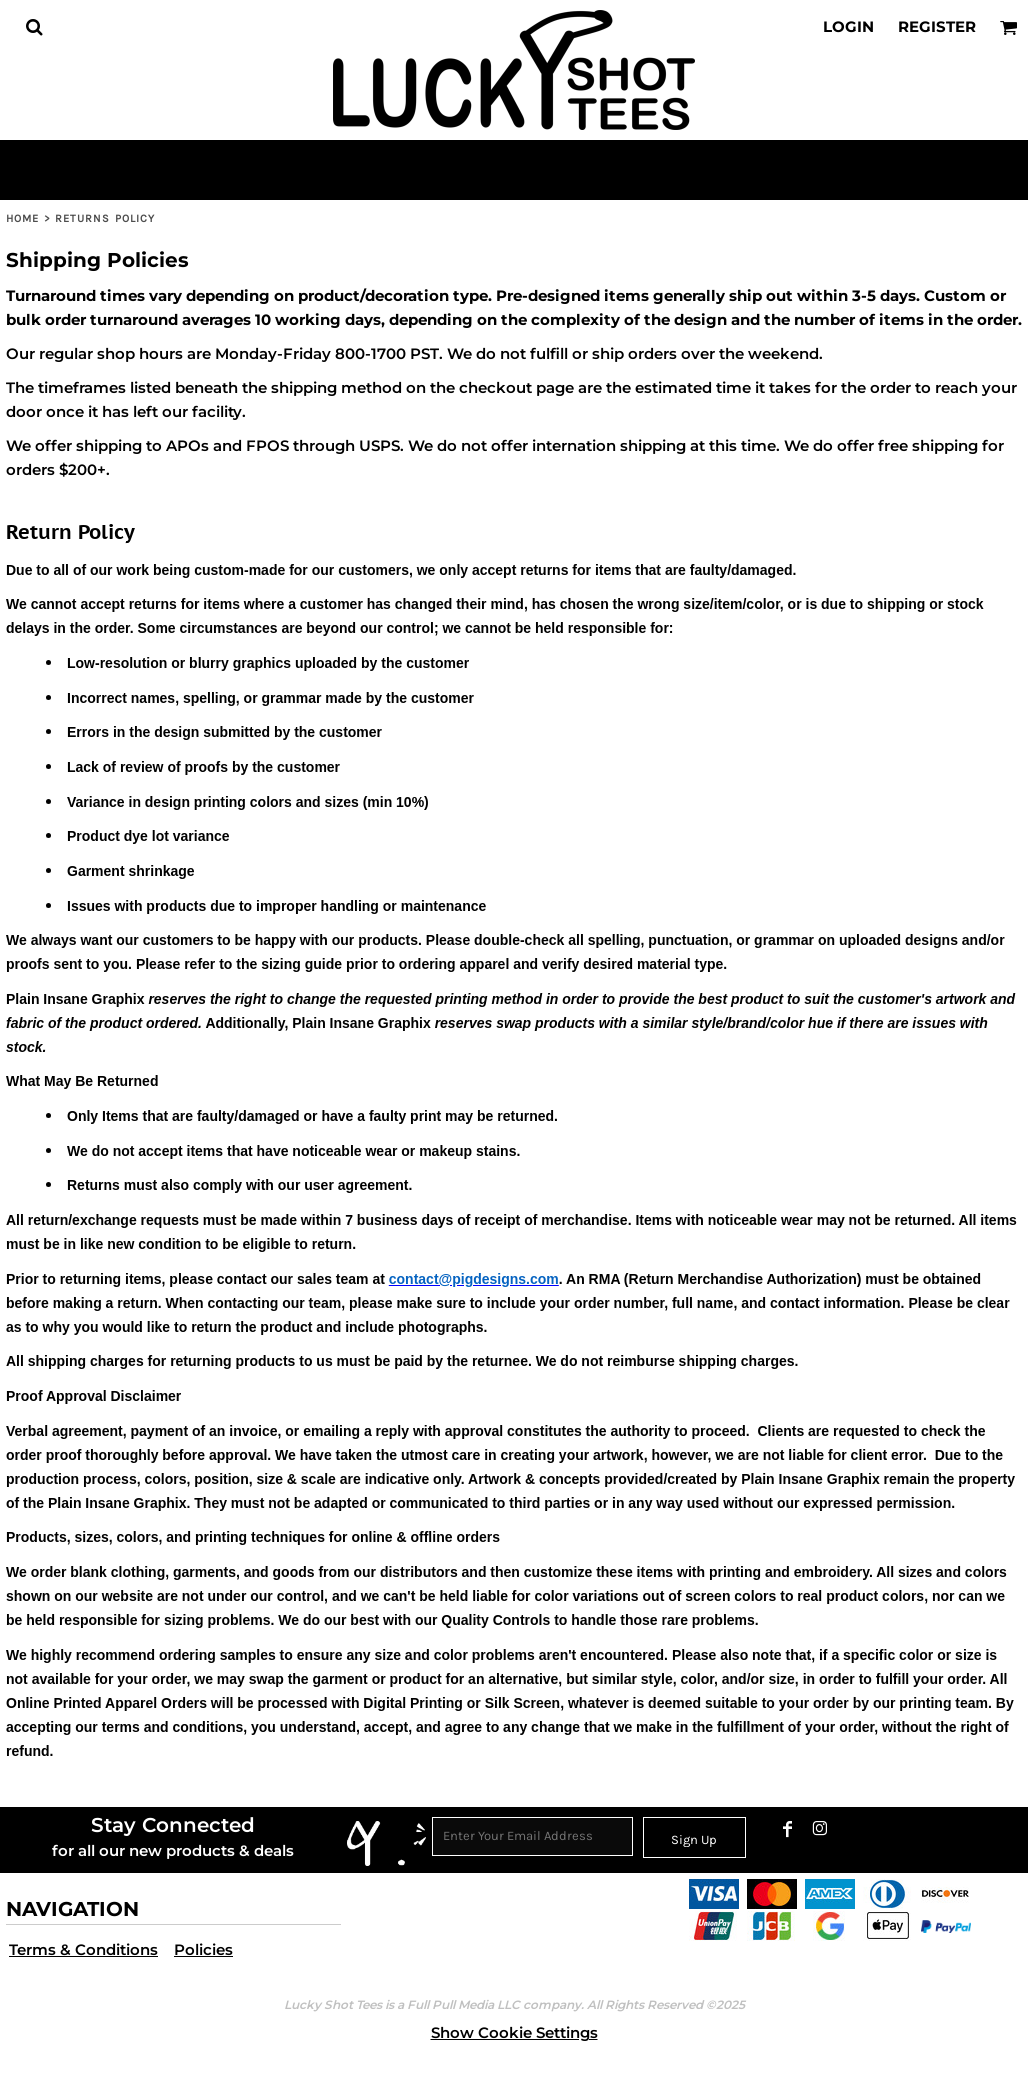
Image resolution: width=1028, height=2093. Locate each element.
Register (937, 26)
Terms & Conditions (83, 1949)
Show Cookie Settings (514, 2032)
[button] (34, 27)
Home (22, 218)
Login (848, 26)
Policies (203, 1949)
